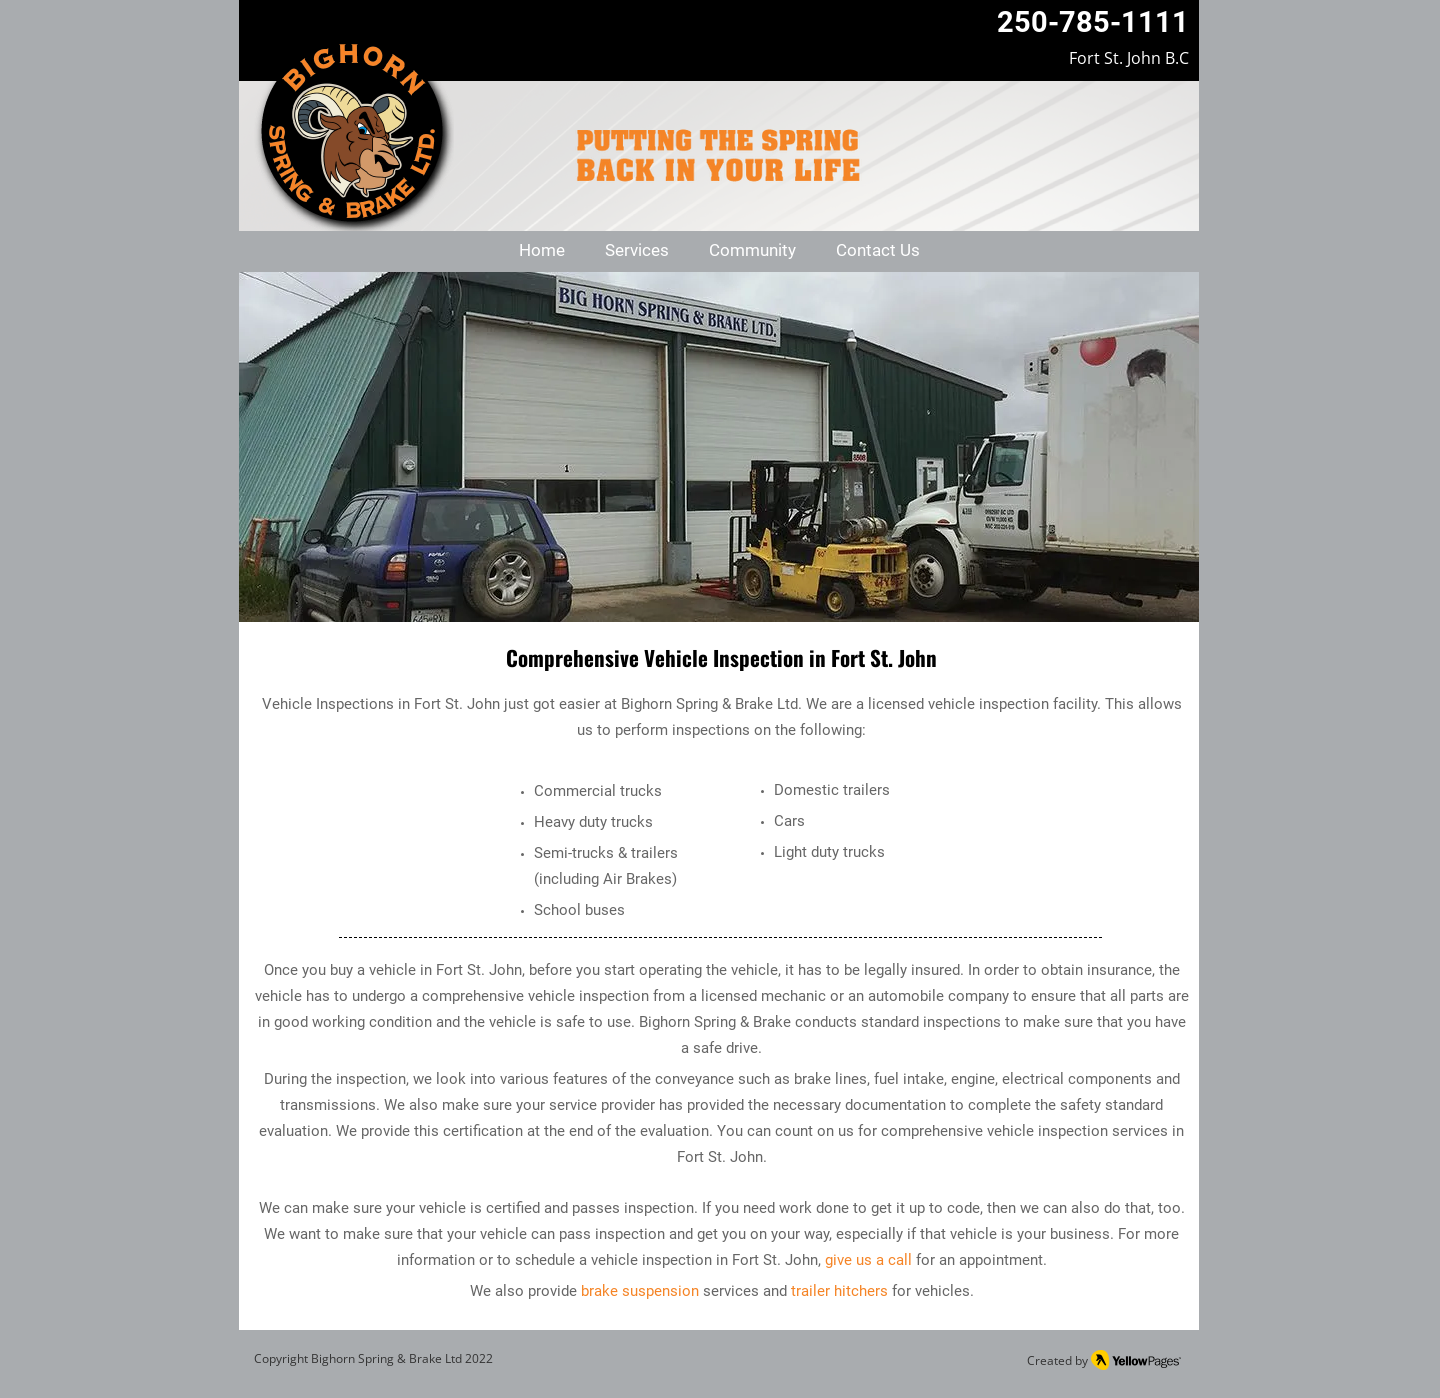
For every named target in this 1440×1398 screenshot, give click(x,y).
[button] (637, 251)
